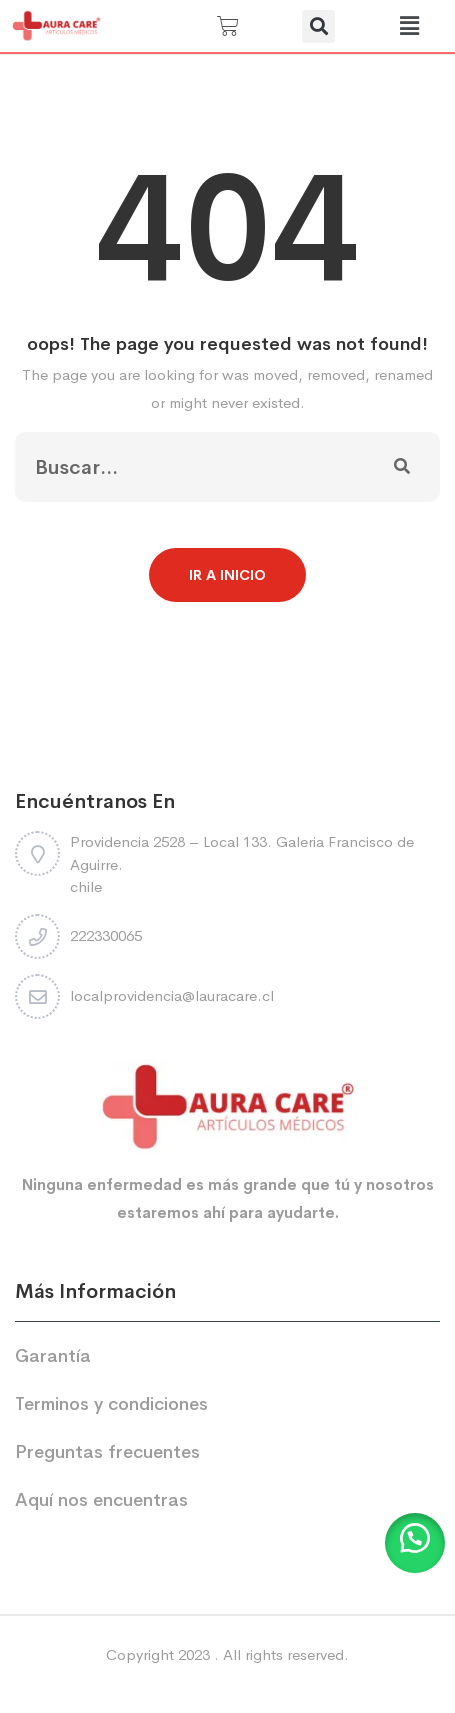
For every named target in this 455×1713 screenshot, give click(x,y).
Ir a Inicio (227, 575)
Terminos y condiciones (111, 1404)
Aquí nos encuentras (101, 1500)
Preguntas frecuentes (107, 1452)
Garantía (53, 1356)
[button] (318, 26)
